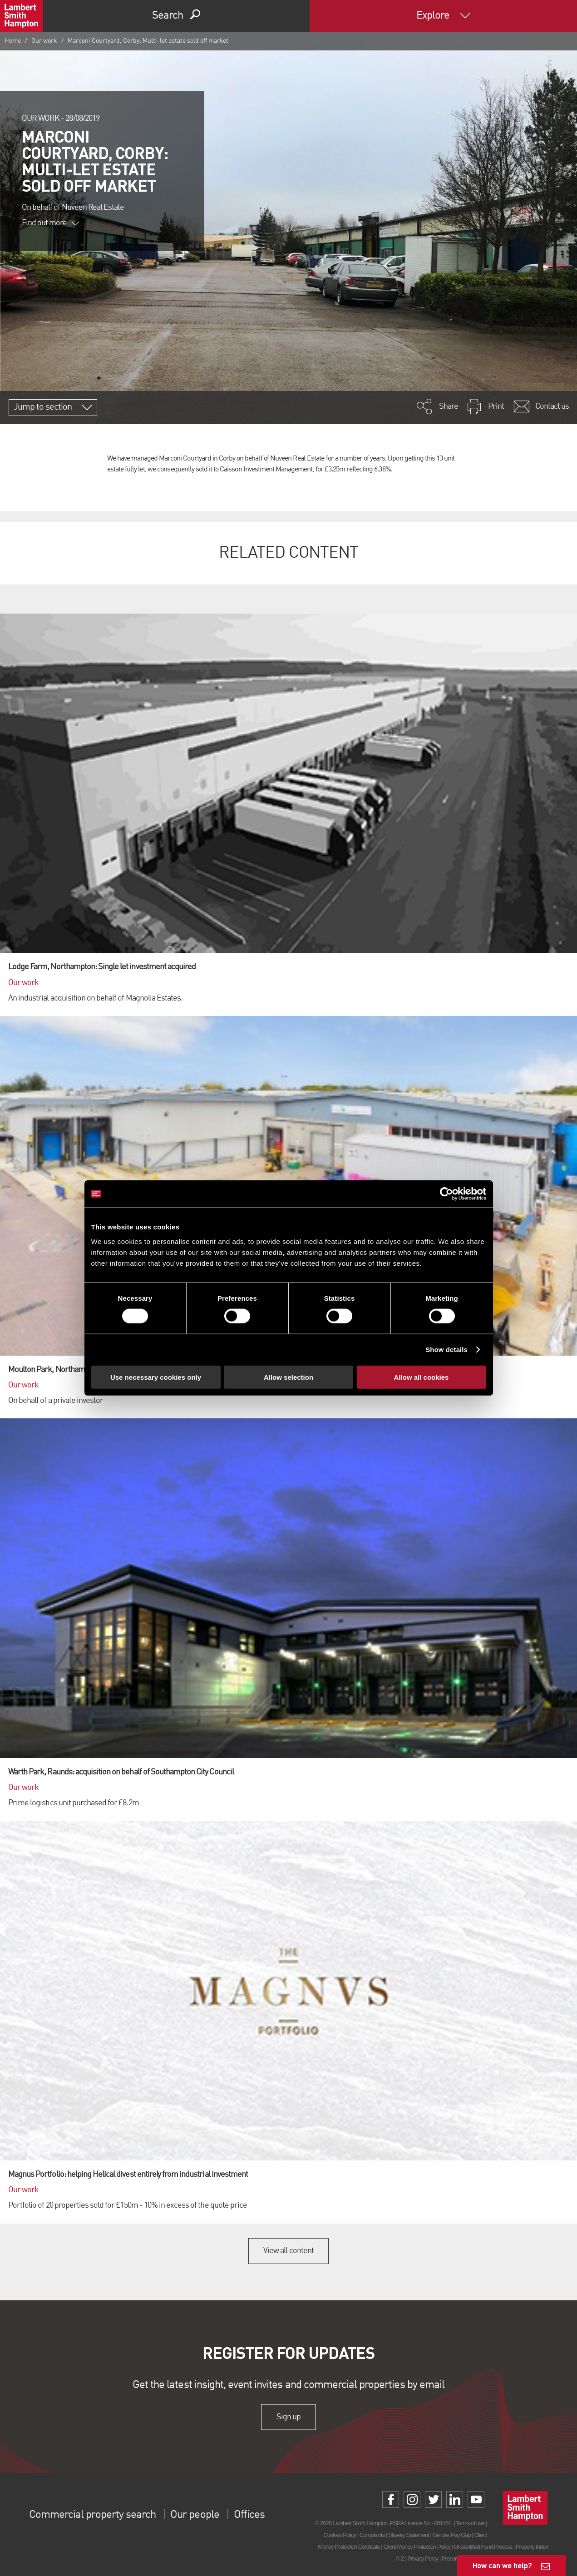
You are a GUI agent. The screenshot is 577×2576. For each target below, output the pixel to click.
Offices (249, 2515)
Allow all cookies (421, 1377)
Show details (446, 1349)
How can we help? (502, 2565)
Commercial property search (92, 2515)
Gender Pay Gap (452, 2534)
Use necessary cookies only (155, 1377)
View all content (288, 2251)
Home (13, 41)
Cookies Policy (339, 2534)
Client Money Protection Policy (416, 2546)
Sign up (288, 2417)
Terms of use (470, 2523)
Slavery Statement (408, 2534)
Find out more (50, 223)
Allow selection (288, 1377)
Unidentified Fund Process (483, 2546)
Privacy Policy (423, 2558)
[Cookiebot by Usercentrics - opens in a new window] (446, 1194)
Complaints (372, 2534)
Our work (44, 41)
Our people (194, 2515)
